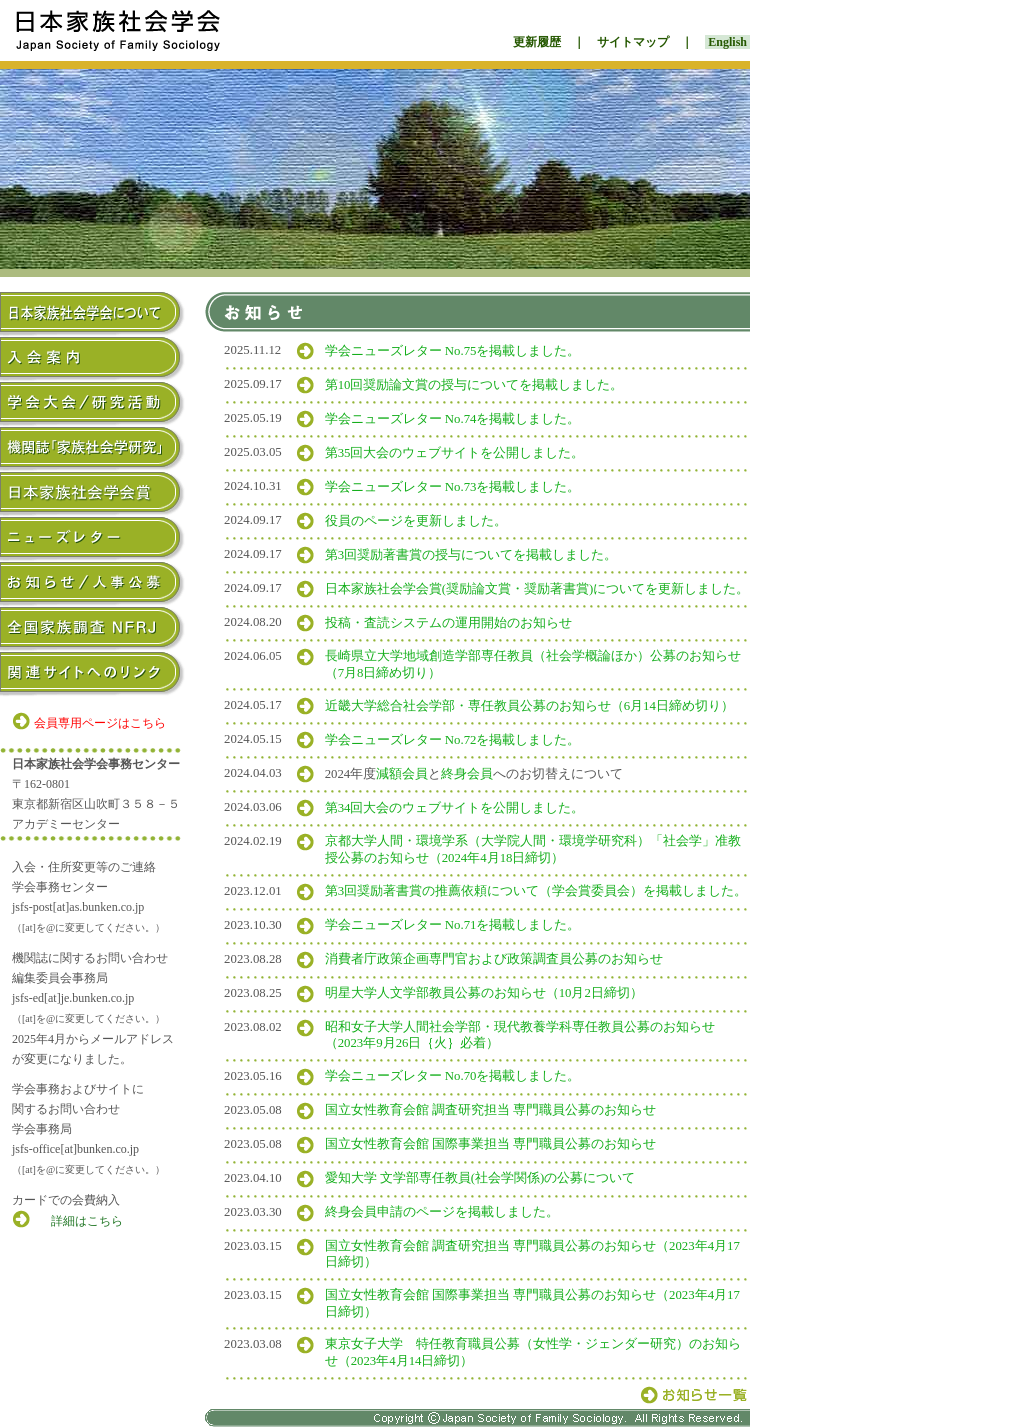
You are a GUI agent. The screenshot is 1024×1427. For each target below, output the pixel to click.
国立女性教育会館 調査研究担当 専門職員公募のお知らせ (490, 1110)
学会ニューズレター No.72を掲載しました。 (453, 740)
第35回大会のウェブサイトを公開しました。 (455, 453)
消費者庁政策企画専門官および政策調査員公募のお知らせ (494, 959)
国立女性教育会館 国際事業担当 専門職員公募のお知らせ (490, 1144)
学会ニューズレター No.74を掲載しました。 (453, 419)
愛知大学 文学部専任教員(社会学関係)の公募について (480, 1178)
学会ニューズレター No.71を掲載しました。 (453, 925)
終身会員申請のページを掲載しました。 (442, 1212)
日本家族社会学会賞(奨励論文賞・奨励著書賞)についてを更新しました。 (537, 589)
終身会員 (467, 774)
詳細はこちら (87, 1221)
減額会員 (402, 774)
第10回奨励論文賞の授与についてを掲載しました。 (474, 385)
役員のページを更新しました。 (416, 521)
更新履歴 (537, 42)
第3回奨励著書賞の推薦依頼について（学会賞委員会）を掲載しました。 (536, 891)
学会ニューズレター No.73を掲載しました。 (453, 487)
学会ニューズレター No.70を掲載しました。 (453, 1076)
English (727, 42)
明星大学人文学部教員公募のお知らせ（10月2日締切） (484, 993)
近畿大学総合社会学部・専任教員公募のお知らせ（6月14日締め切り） (529, 706)
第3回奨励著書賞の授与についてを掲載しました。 (471, 555)
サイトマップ (633, 42)
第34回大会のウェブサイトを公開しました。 (455, 808)
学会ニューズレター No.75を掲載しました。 (453, 351)
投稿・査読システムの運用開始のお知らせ (448, 623)
